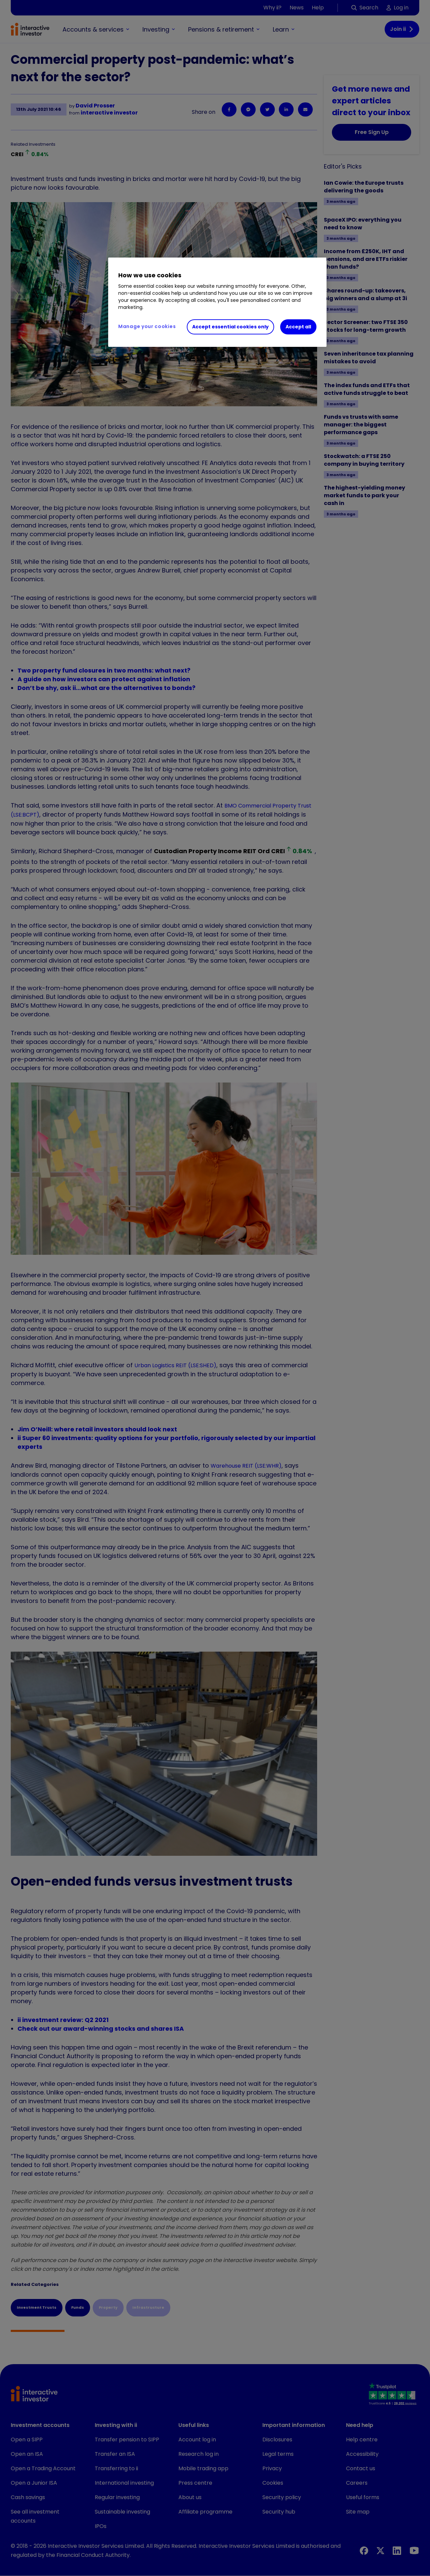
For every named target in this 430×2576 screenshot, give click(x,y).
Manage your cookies (147, 326)
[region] (217, 302)
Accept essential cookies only (230, 326)
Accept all (298, 326)
